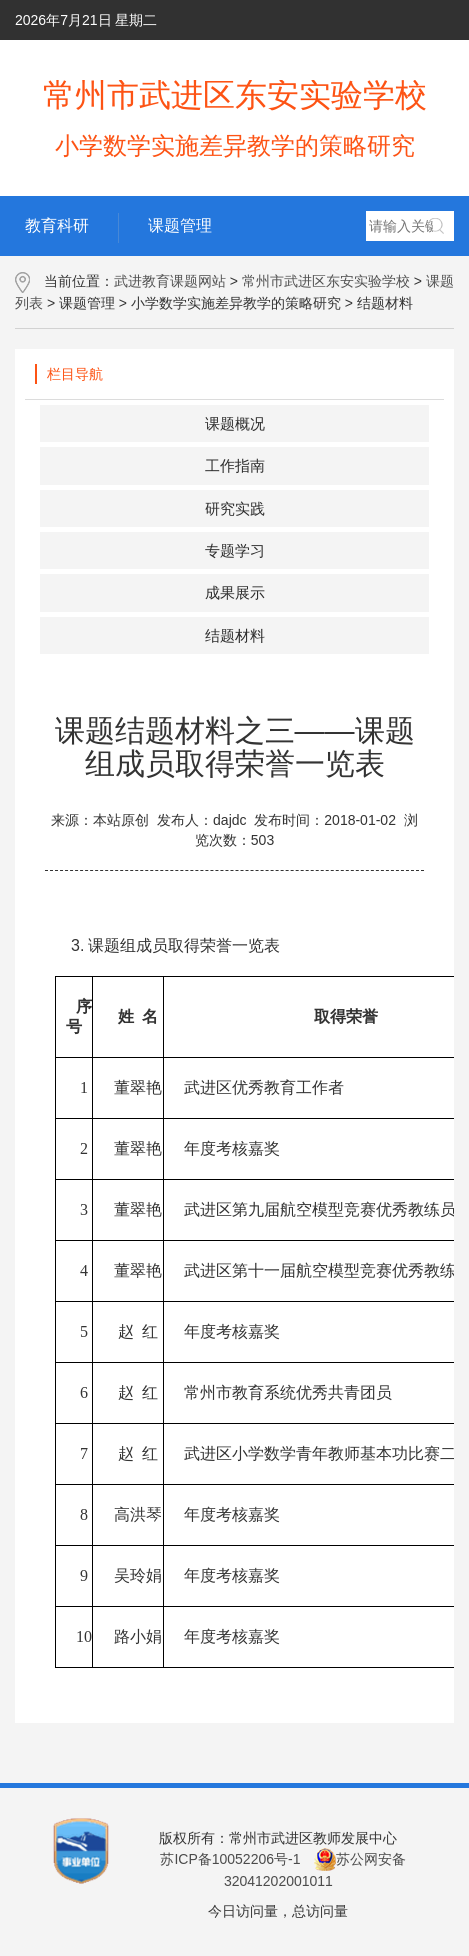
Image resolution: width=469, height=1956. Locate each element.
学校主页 (167, 60)
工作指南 (235, 465)
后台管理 (252, 60)
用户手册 (331, 60)
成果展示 (235, 592)
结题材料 (235, 635)
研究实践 (235, 508)
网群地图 (416, 60)
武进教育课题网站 (170, 281)
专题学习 (235, 550)
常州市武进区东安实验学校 (326, 281)
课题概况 (235, 423)
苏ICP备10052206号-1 (230, 1859)
